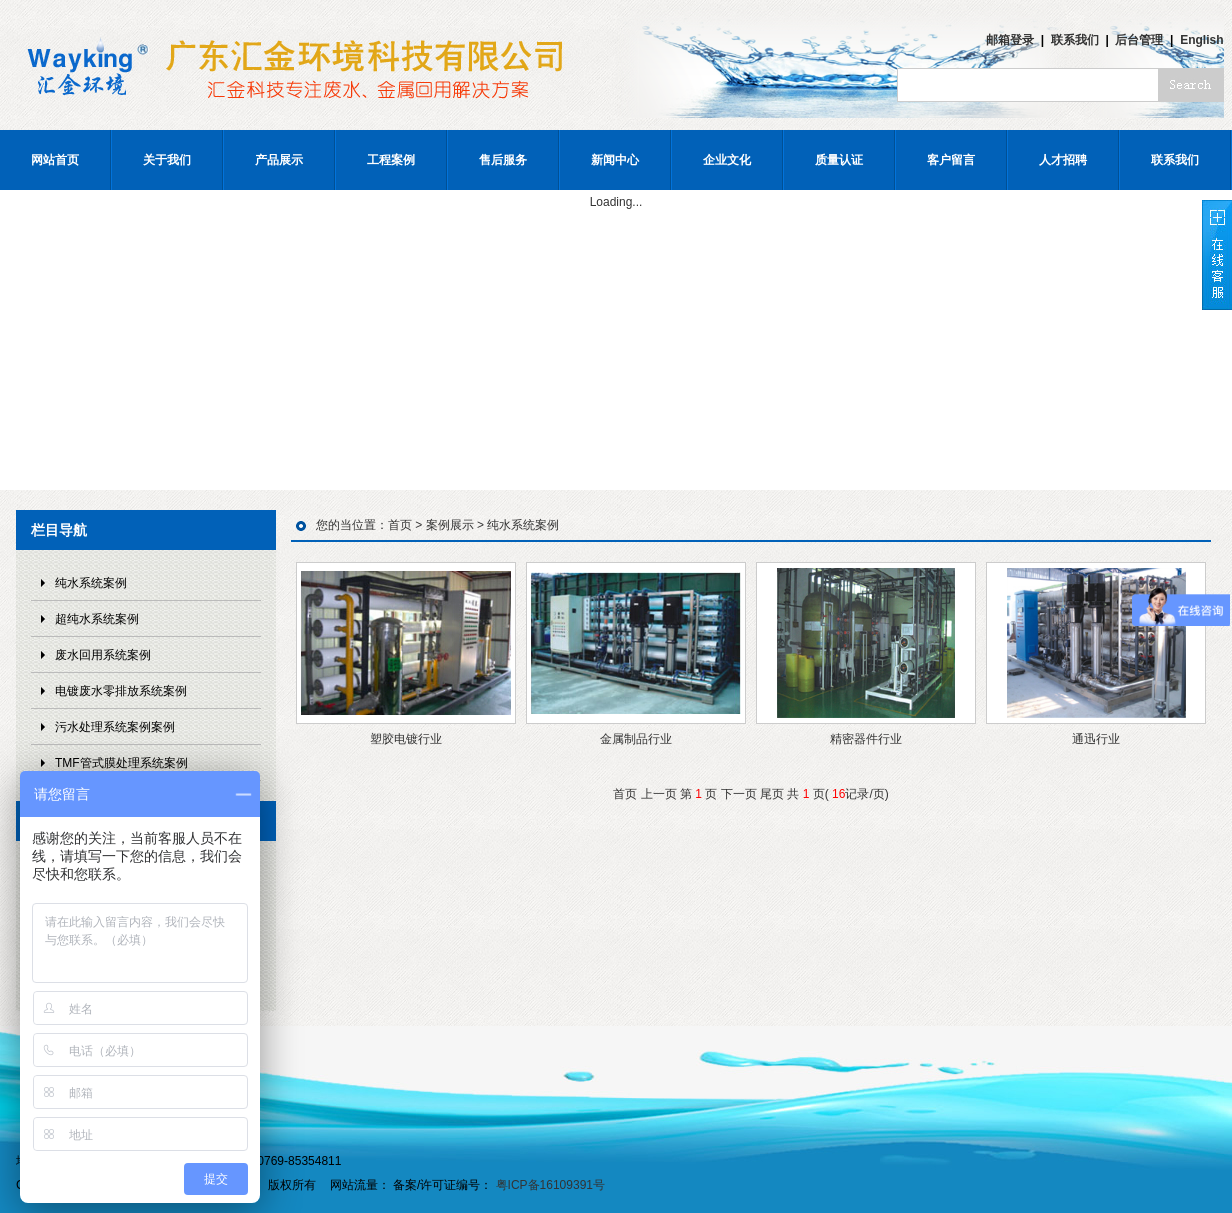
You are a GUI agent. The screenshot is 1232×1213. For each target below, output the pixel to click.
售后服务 (503, 160)
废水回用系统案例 (103, 655)
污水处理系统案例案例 (115, 727)
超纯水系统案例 (97, 619)
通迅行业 (1096, 739)
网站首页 (55, 160)
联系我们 (1075, 40)
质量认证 (839, 160)
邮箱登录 (1010, 40)
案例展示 (450, 525)
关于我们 (167, 160)
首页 (400, 525)
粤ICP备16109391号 (550, 1185)
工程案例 (391, 160)
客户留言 (951, 160)
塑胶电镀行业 (406, 739)
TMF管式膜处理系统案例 (121, 763)
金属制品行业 (636, 739)
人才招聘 (1063, 160)
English (1201, 40)
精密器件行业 (866, 739)
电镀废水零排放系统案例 (121, 691)
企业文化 (727, 160)
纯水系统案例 (91, 583)
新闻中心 (615, 160)
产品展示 (279, 160)
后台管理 (1139, 40)
